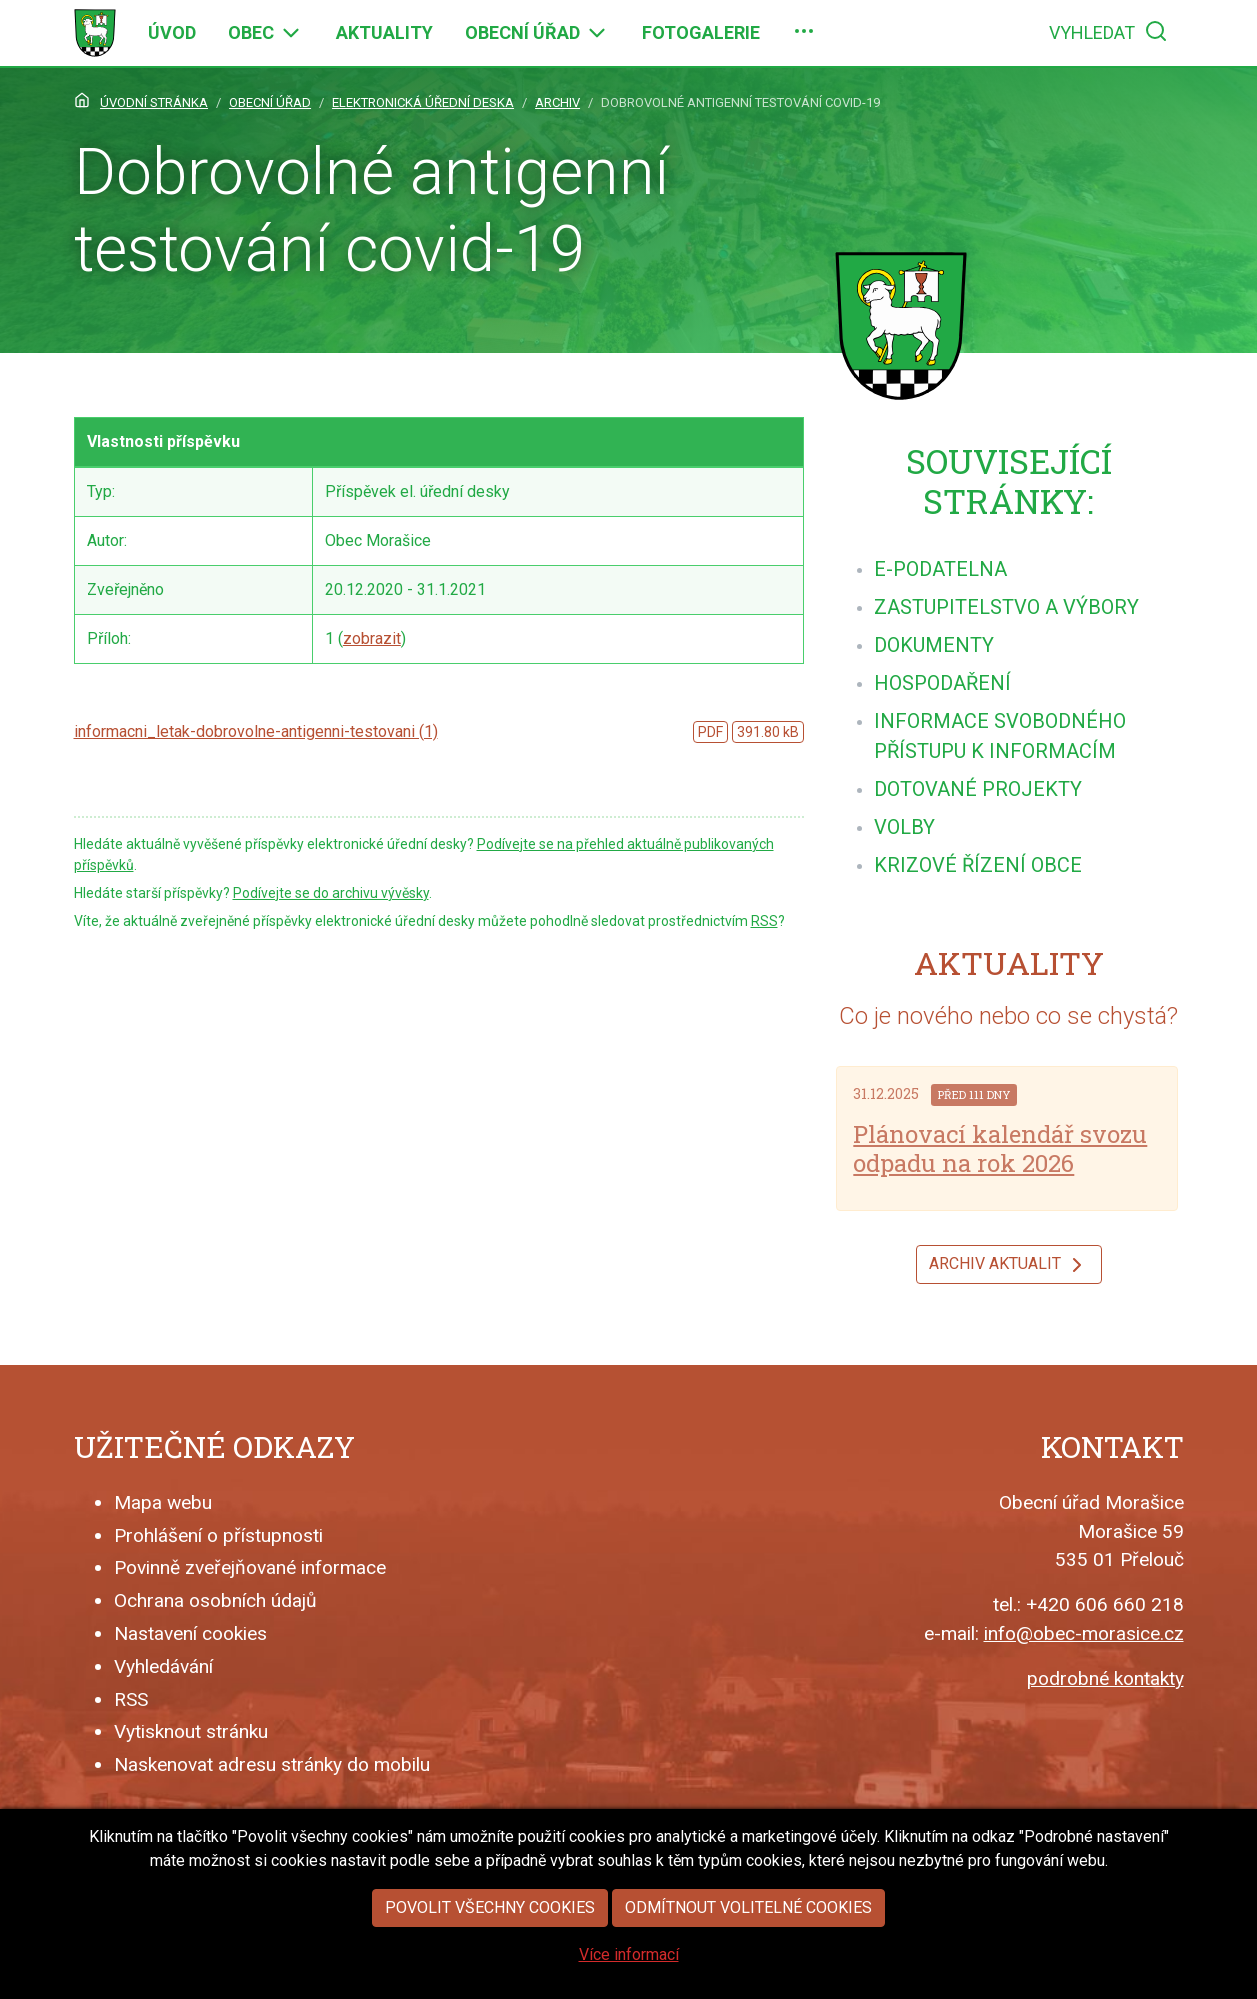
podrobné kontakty (1105, 1678)
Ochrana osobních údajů (215, 1600)
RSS (764, 921)
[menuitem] (172, 33)
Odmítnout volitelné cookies (748, 1920)
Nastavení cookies (190, 1633)
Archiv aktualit (1009, 1265)
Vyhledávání (163, 1666)
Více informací (629, 1967)
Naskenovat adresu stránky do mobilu (272, 1764)
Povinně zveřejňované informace (250, 1567)
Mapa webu (163, 1502)
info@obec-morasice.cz (1084, 1633)
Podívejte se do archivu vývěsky (331, 893)
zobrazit (372, 638)
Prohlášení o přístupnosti (218, 1535)
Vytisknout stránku (191, 1731)
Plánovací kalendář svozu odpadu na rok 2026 (1000, 1148)
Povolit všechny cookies (490, 1920)
